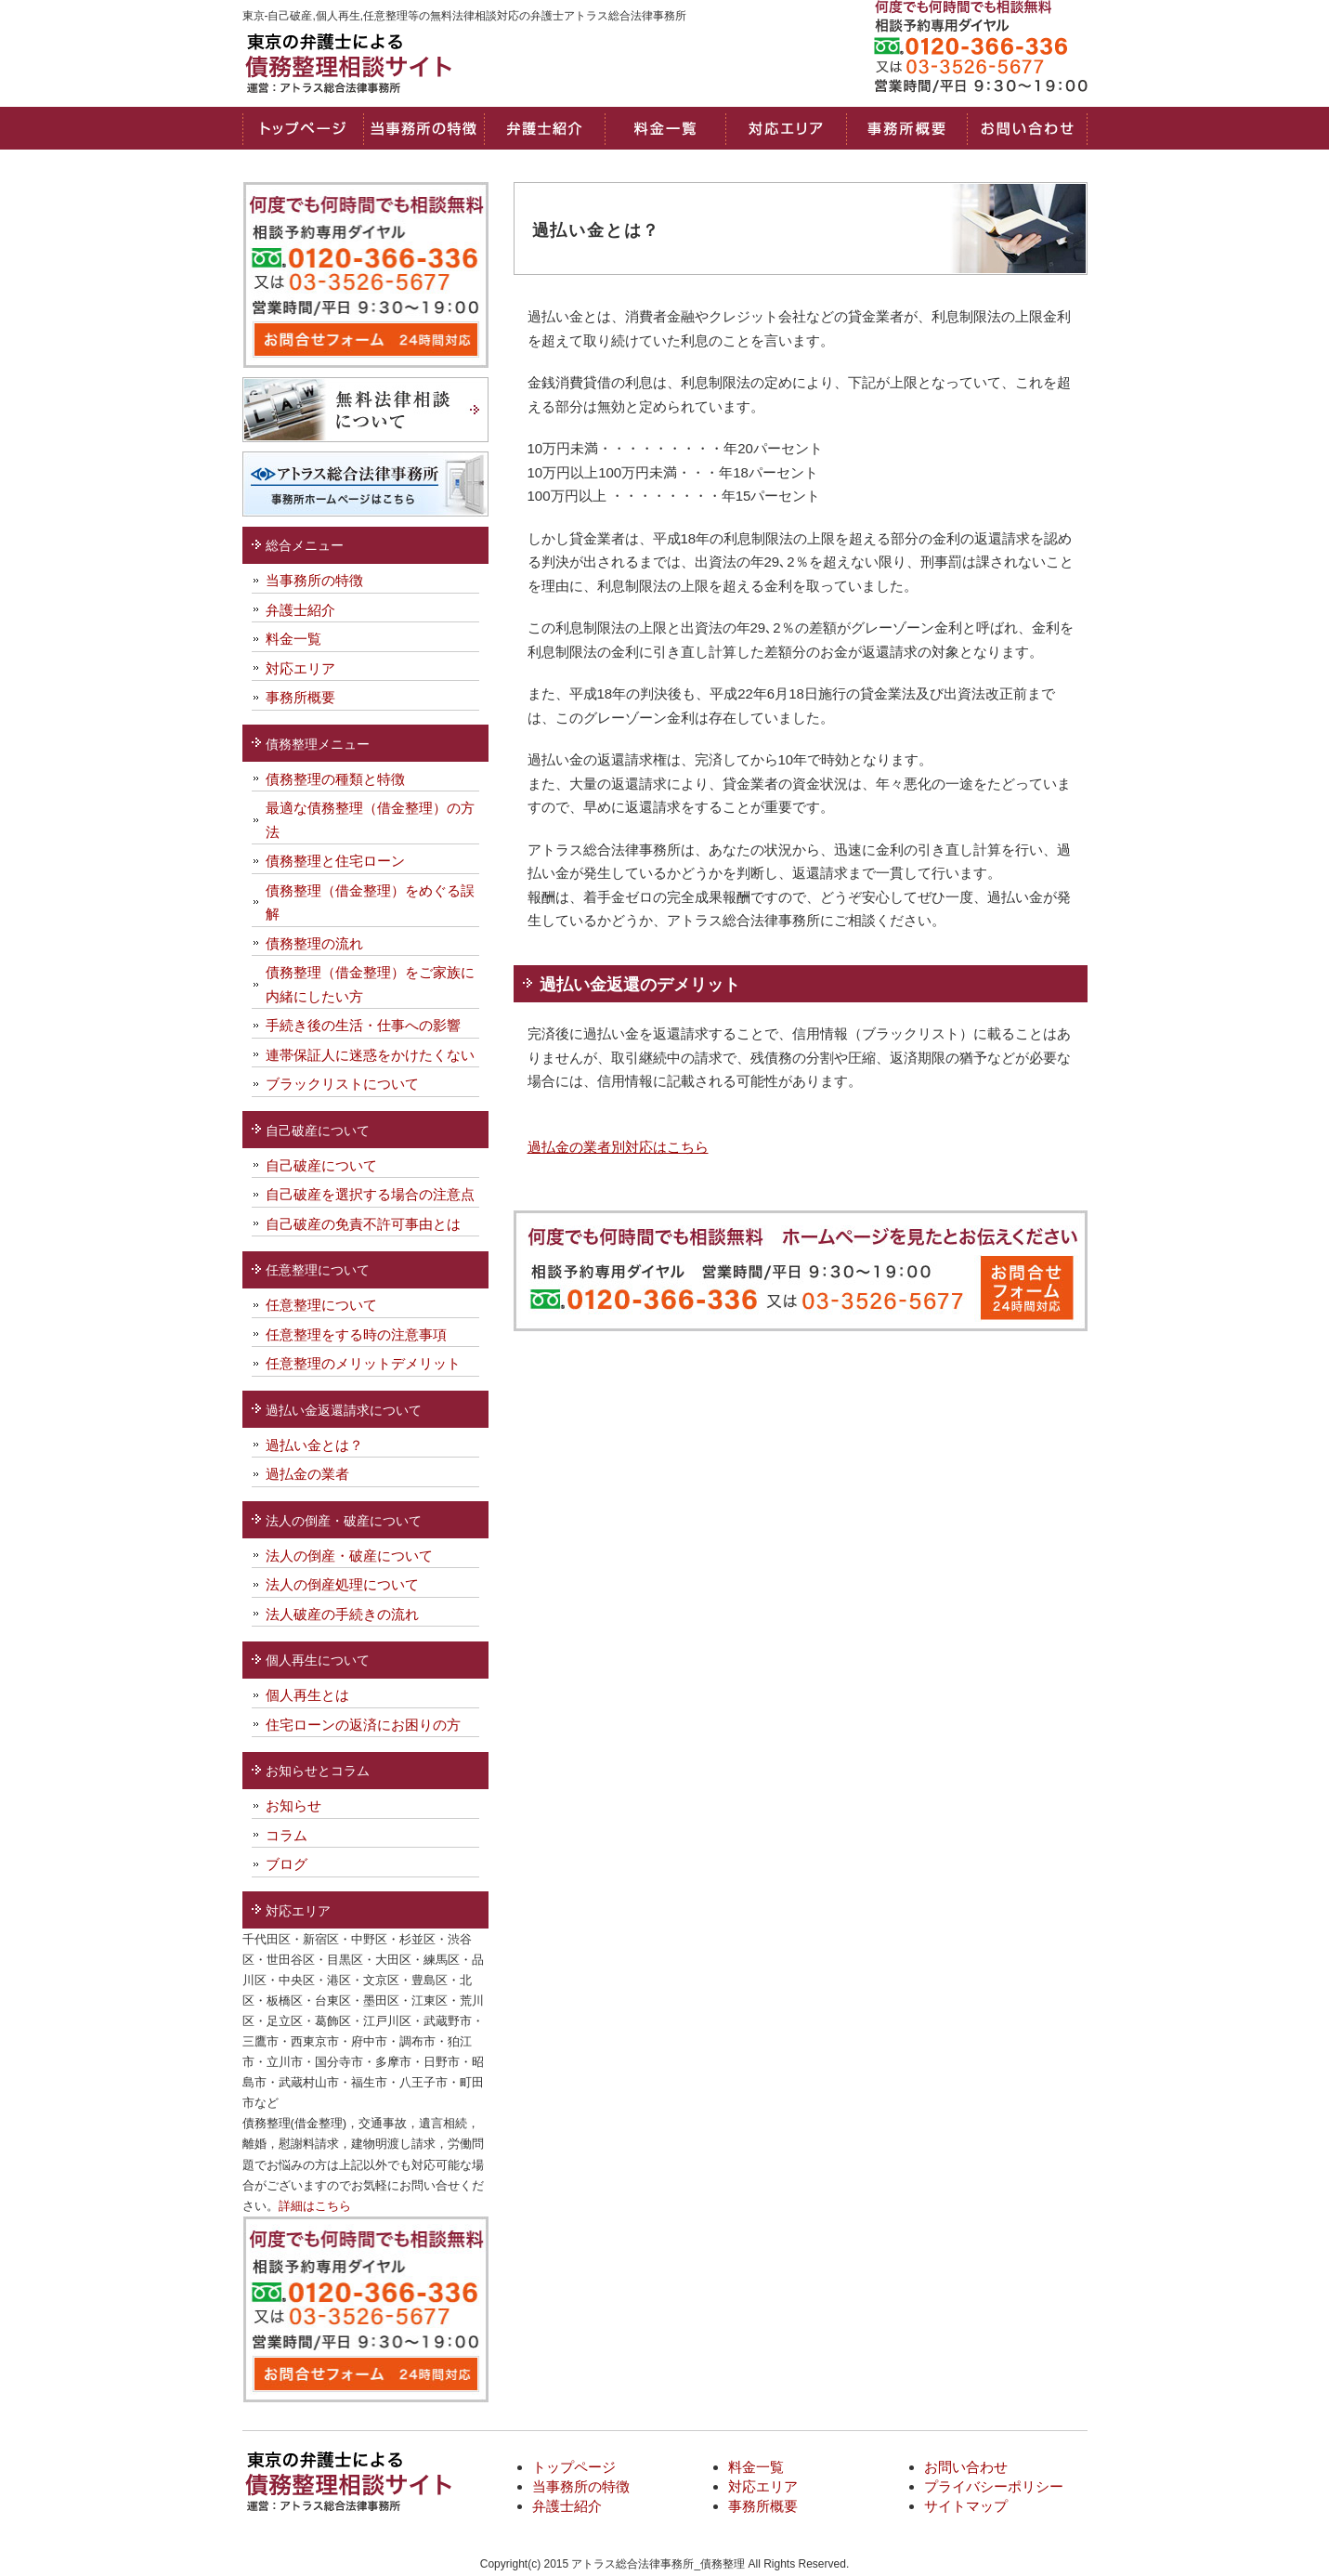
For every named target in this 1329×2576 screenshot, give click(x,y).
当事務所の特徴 (423, 128)
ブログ (286, 1864)
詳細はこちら (315, 2206)
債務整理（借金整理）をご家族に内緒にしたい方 (370, 984)
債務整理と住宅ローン (335, 861)
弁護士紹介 (300, 610)
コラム (286, 1835)
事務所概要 (906, 128)
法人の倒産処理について (342, 1584)
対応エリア (785, 128)
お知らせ (293, 1805)
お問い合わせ (1027, 128)
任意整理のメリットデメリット (363, 1363)
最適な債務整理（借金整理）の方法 (370, 820)
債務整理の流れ (314, 943)
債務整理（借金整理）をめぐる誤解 (370, 902)
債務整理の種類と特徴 (335, 779)
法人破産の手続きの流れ (342, 1614)
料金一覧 (665, 128)
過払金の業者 (307, 1474)
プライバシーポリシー (993, 2486)
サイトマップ (966, 2506)
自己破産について (321, 1165)
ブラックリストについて (342, 1084)
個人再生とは (307, 1695)
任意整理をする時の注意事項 (356, 1334)
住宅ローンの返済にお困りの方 (363, 1725)
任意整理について (321, 1305)
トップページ (302, 128)
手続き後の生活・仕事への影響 (363, 1025)
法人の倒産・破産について (349, 1555)
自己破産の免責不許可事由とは (363, 1224)
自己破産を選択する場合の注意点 (370, 1194)
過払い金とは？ (314, 1445)
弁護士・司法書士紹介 (544, 128)
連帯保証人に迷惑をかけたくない (370, 1055)
